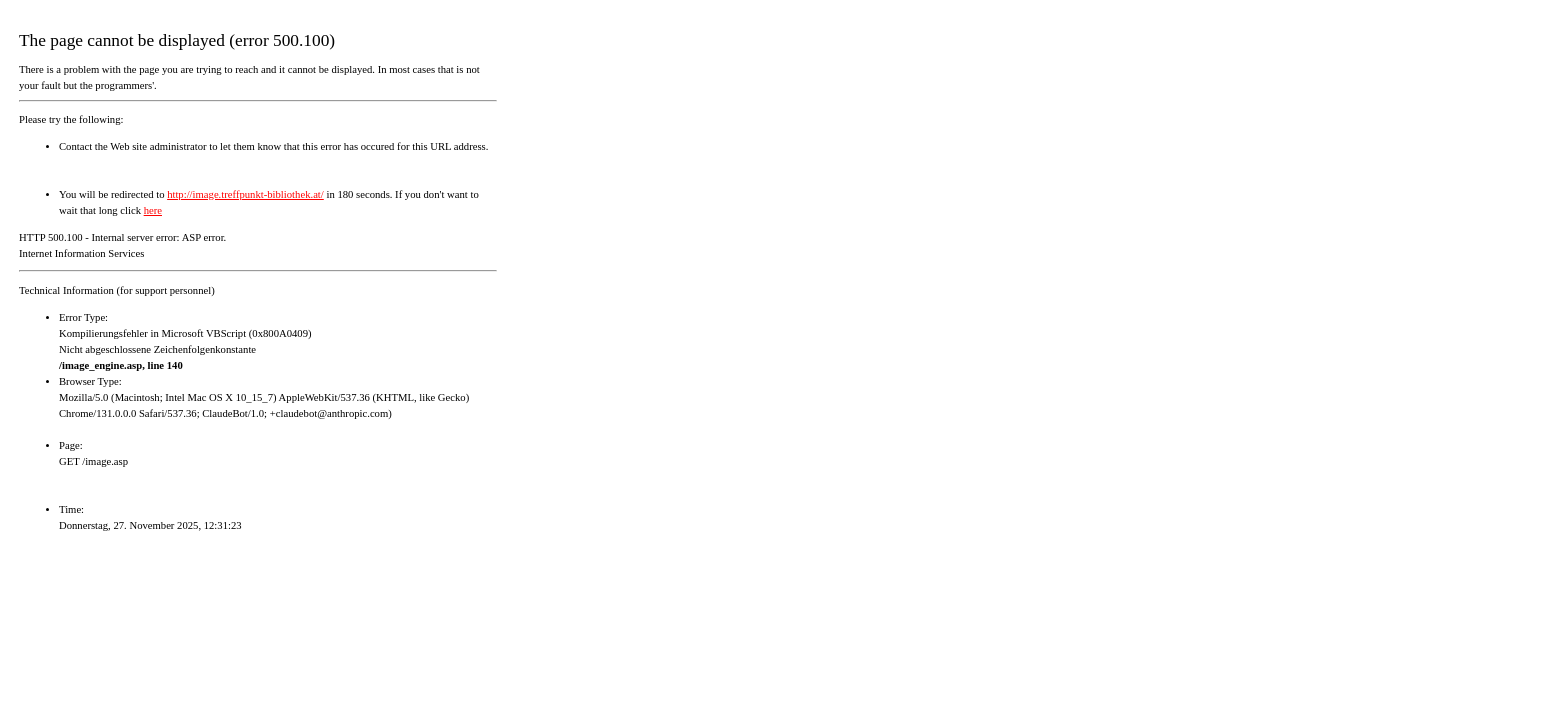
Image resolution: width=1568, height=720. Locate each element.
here (153, 210)
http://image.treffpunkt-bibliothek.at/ (245, 194)
